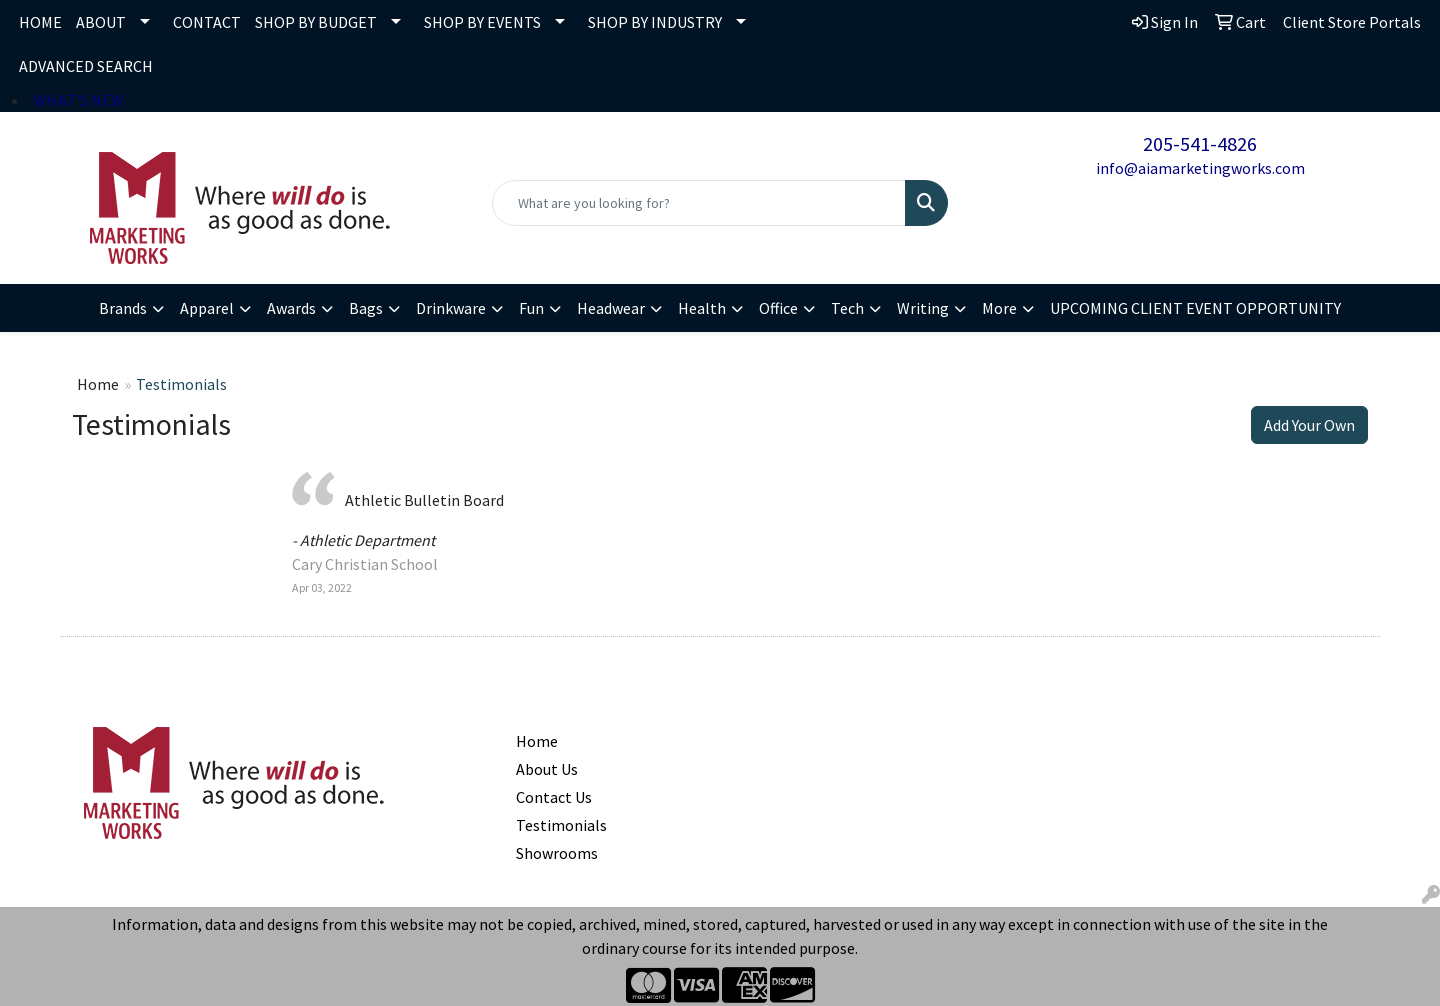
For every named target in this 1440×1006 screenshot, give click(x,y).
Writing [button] (923, 308)
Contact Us (554, 797)
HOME (40, 22)
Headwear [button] (611, 308)
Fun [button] (531, 308)
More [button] (999, 308)
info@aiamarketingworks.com (1200, 168)
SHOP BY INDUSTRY (655, 22)
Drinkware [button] (451, 308)
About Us (547, 769)
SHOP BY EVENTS (482, 22)
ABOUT (101, 22)
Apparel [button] (207, 308)
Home (98, 384)
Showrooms (557, 853)
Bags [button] (366, 308)
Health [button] (702, 308)
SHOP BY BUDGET (316, 22)
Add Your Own (1309, 425)
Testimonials (561, 825)
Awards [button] (291, 308)
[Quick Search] (699, 203)
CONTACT (207, 22)
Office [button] (778, 308)
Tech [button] (847, 308)
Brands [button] (123, 308)
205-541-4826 (1200, 143)
